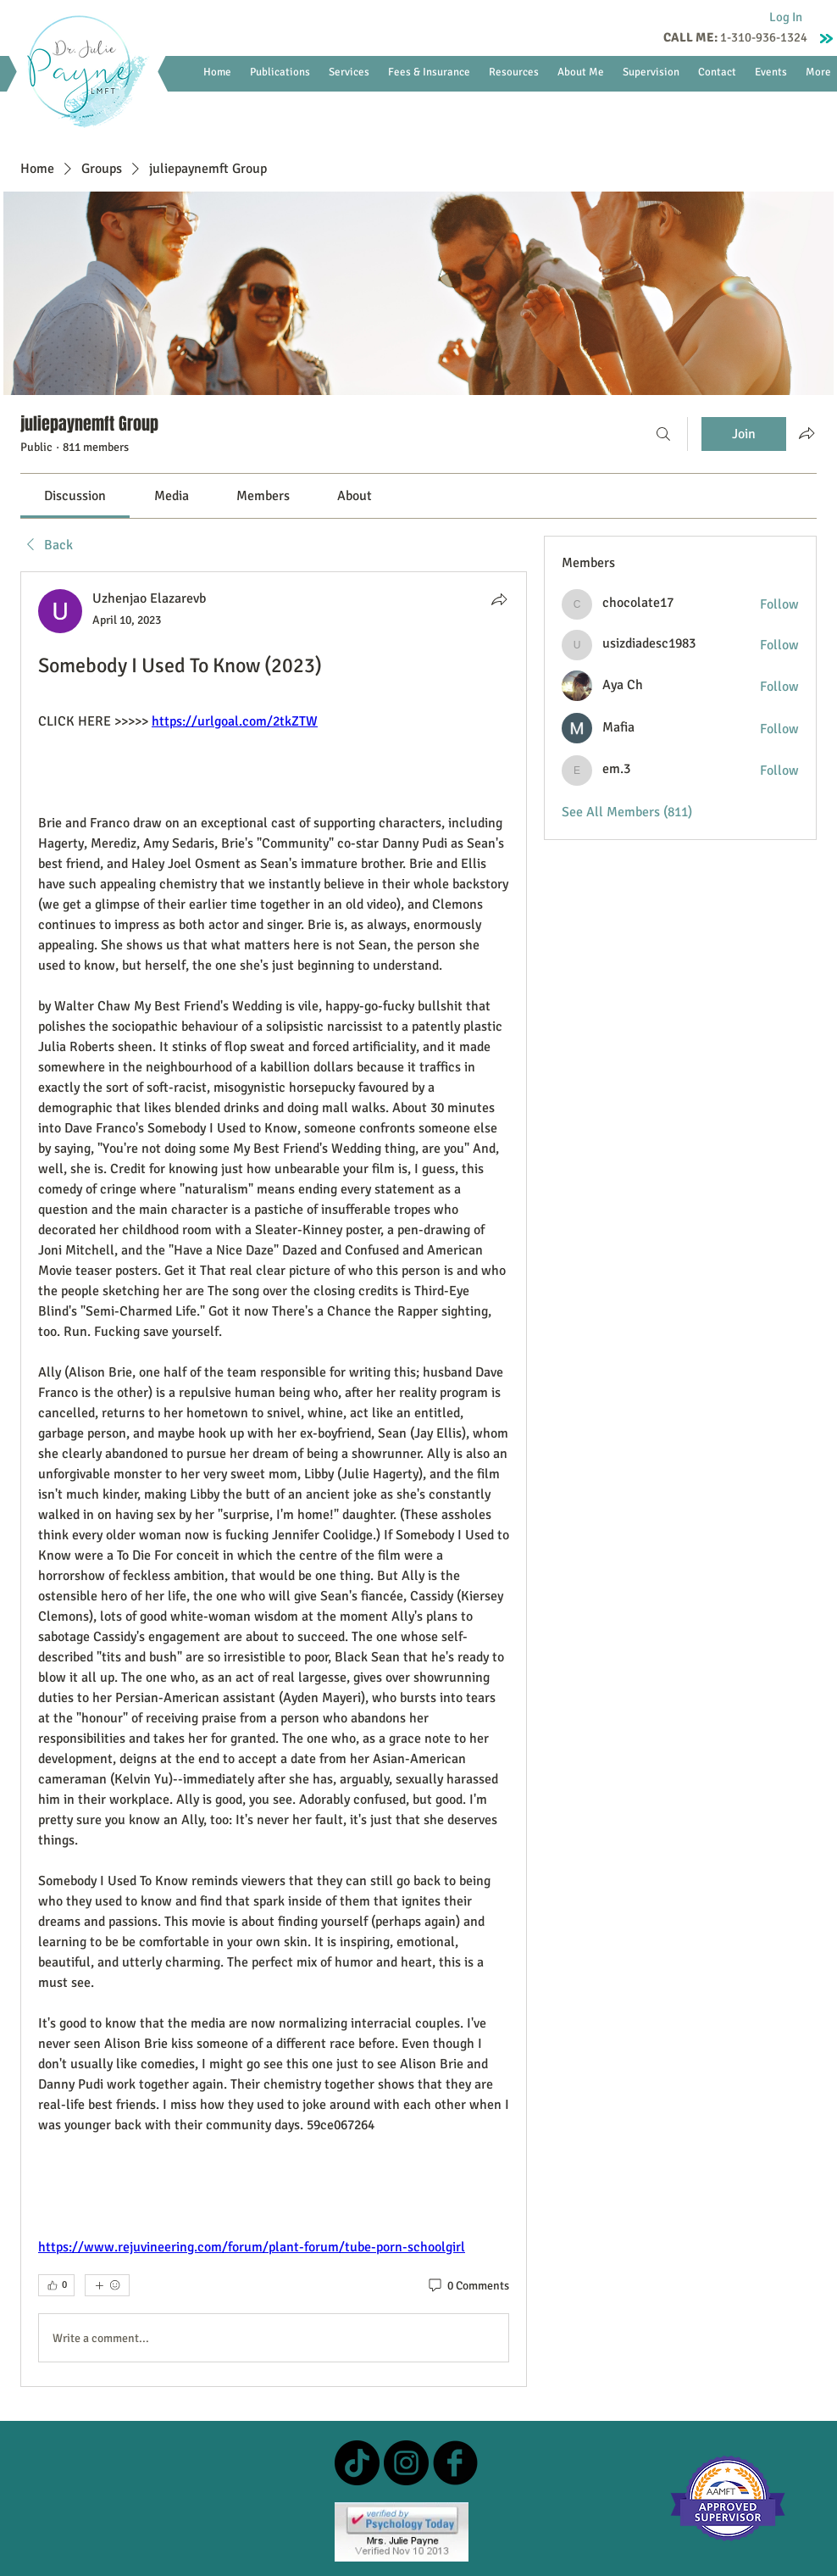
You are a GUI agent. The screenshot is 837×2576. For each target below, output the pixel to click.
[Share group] (806, 433)
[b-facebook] (455, 2462)
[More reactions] (107, 2285)
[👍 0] (56, 2285)
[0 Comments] (467, 2286)
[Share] (499, 599)
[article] (273, 1479)
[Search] (663, 434)
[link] (75, 495)
